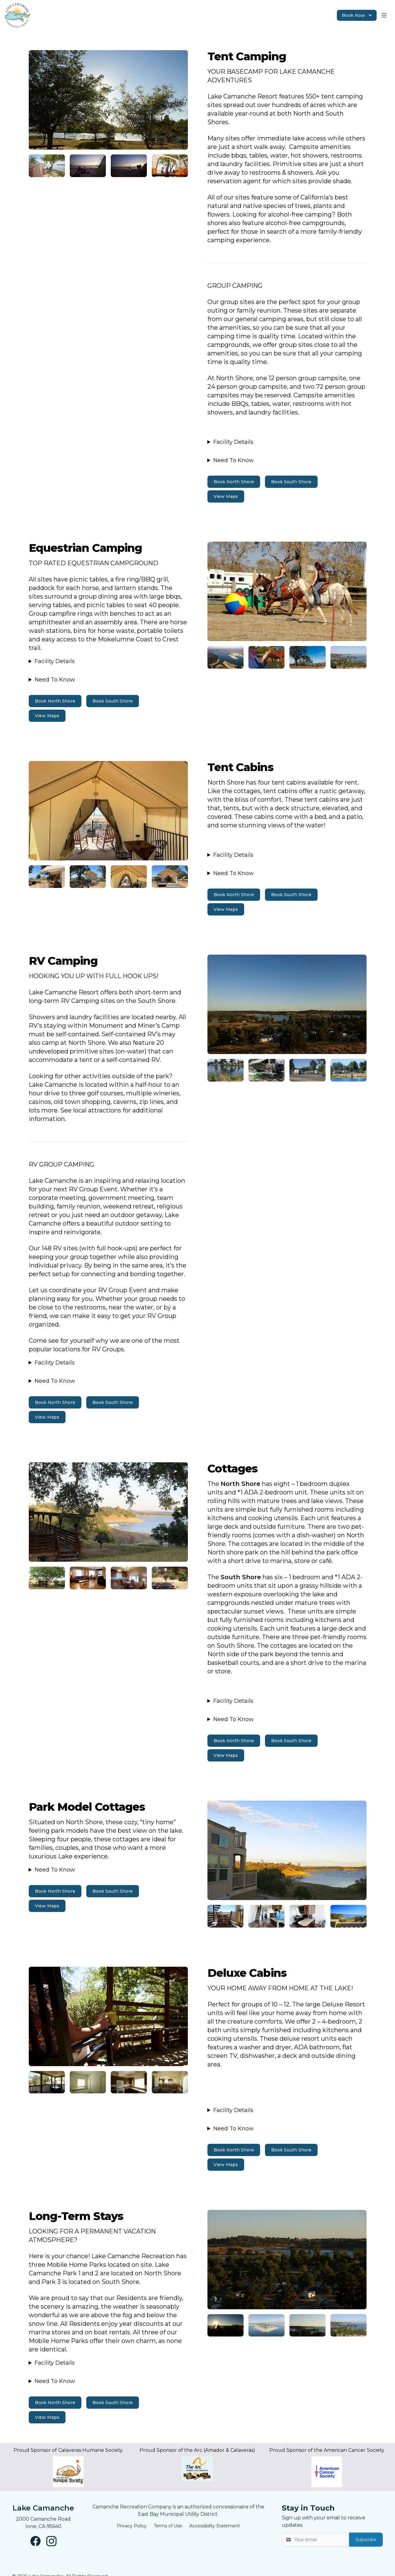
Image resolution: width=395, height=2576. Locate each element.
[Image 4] (47, 876)
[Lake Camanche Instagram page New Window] (51, 2541)
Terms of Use (168, 2526)
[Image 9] (225, 2325)
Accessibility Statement (214, 2526)
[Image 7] (225, 1916)
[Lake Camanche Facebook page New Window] (35, 2541)
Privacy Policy (132, 2526)
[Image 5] (225, 1070)
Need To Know (233, 460)
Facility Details (233, 442)
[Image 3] (225, 657)
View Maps (226, 496)
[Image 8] (47, 2082)
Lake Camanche (43, 2508)
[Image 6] (47, 1578)
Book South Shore (291, 481)
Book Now (357, 15)
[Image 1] (108, 100)
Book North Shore (234, 481)
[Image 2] (47, 165)
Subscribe (366, 2539)
